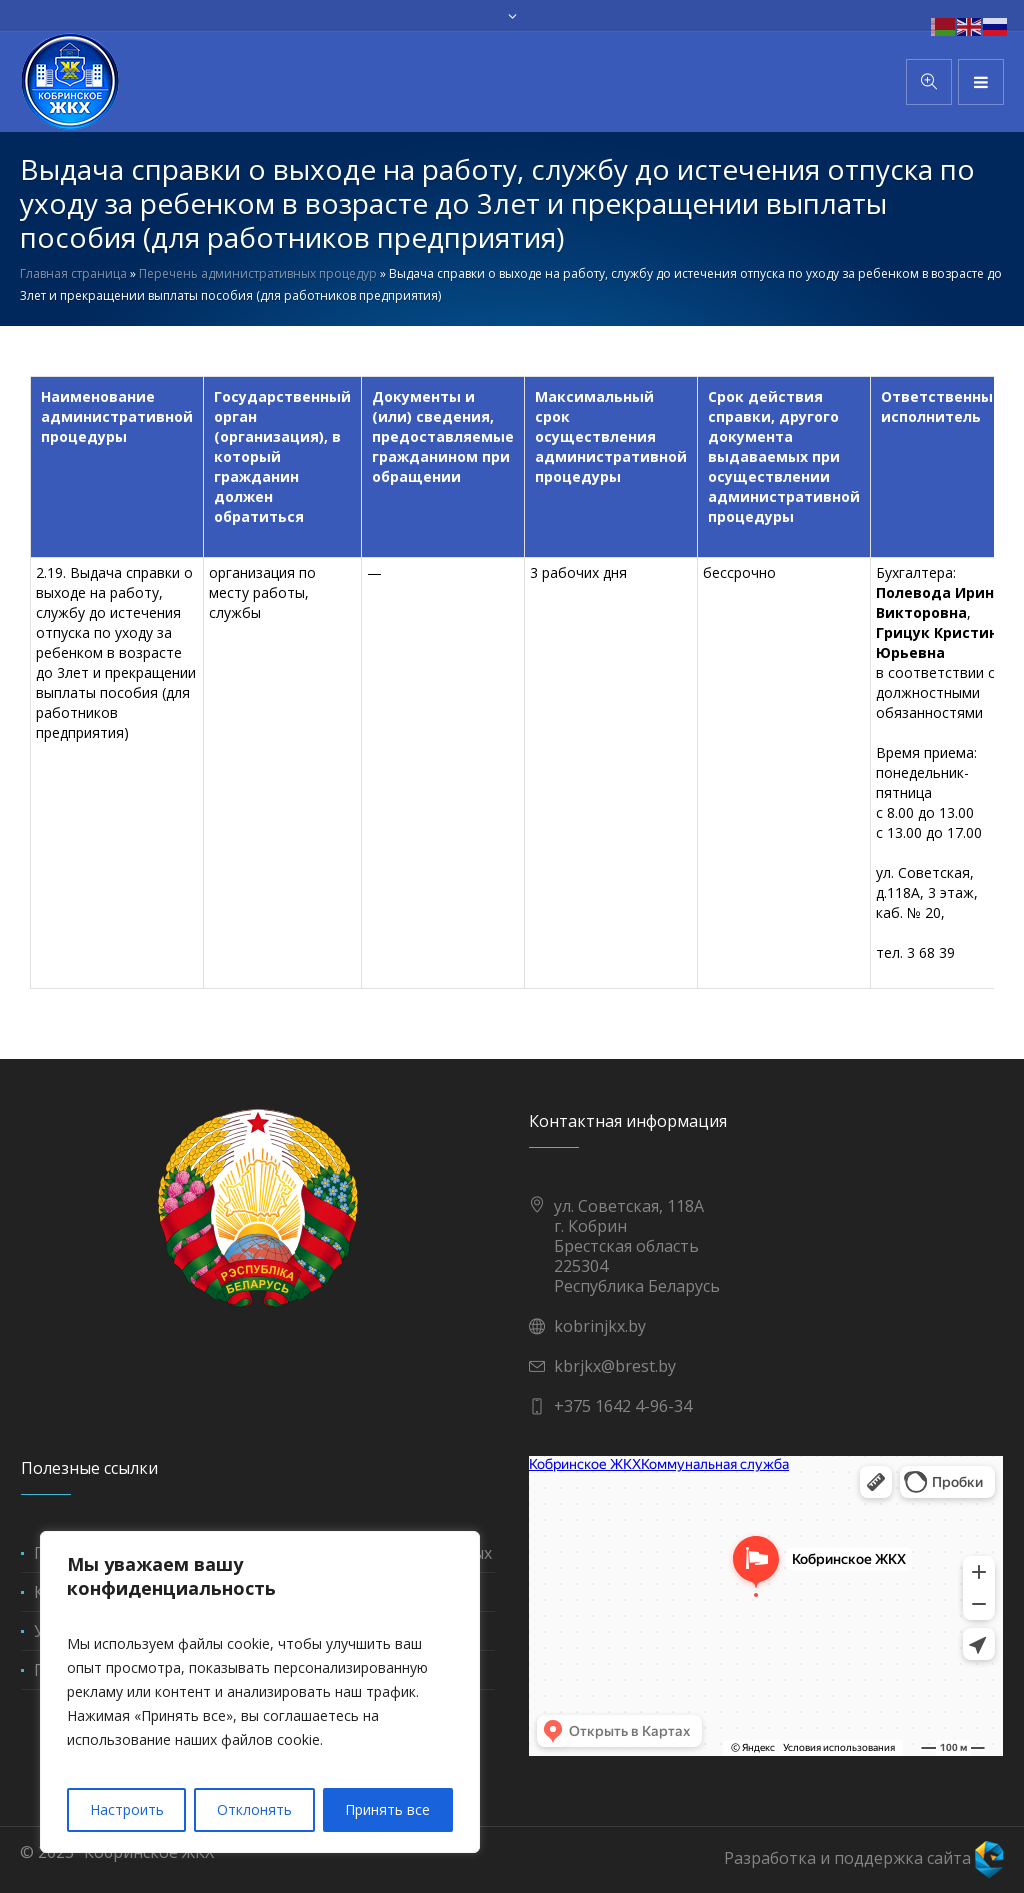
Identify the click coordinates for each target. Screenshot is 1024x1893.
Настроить (127, 1809)
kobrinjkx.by (600, 1326)
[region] (260, 1692)
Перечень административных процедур (258, 273)
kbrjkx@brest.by (615, 1366)
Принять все (387, 1809)
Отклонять (254, 1809)
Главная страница (73, 273)
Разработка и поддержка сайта (864, 1858)
